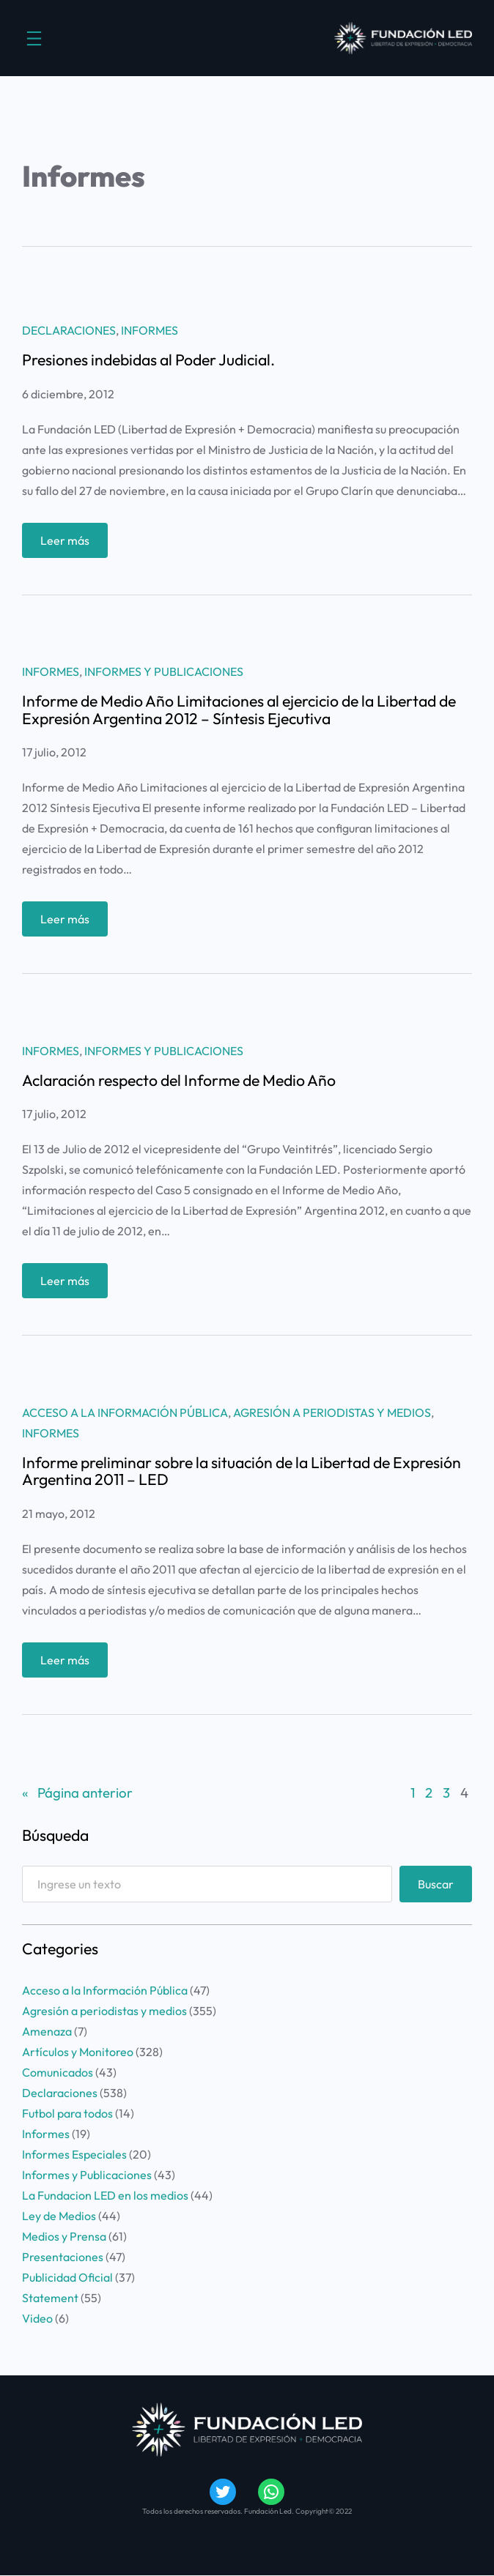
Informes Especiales (74, 2154)
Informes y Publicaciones (163, 671)
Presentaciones (62, 2256)
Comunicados (57, 2072)
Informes (149, 330)
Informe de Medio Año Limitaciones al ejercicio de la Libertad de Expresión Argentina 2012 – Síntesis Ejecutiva (239, 710)
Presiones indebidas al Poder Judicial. (148, 359)
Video (37, 2318)
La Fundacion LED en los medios (105, 2195)
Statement (50, 2297)
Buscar (436, 1884)
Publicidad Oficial (67, 2277)
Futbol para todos (67, 2113)
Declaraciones (69, 330)
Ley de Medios (59, 2215)
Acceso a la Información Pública (125, 1412)
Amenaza (47, 2031)
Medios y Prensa (64, 2236)
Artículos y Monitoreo (77, 2051)
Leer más (68, 543)
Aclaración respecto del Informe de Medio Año (179, 1080)
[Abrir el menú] (34, 38)
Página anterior (77, 1793)
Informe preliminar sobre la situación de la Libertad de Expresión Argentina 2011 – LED (241, 1471)
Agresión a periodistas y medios (332, 1412)
